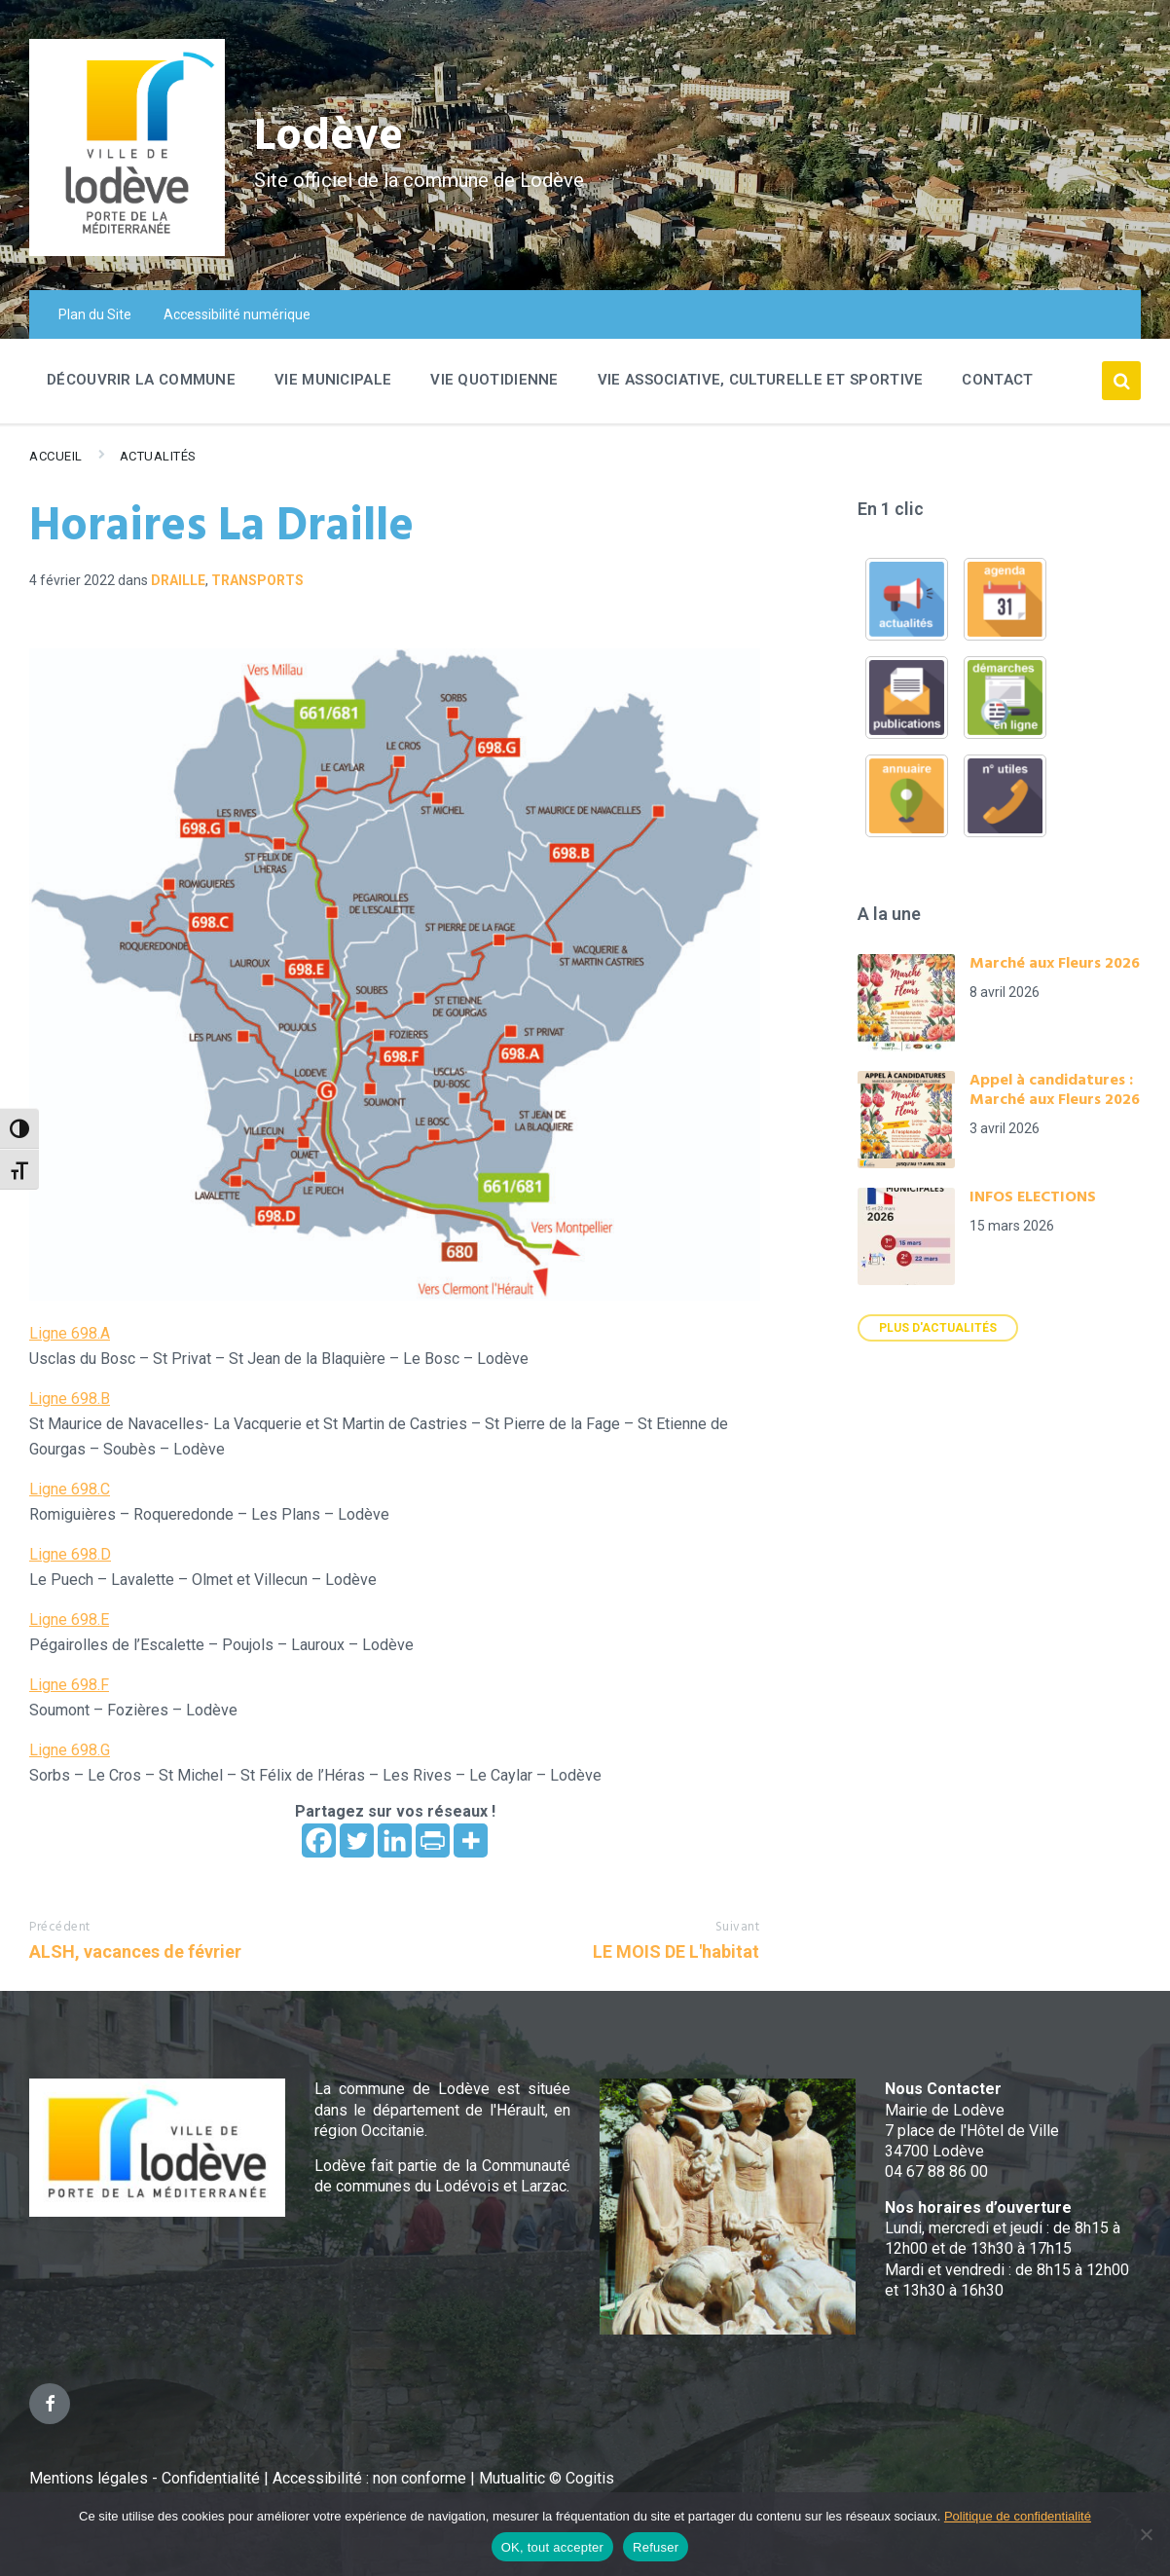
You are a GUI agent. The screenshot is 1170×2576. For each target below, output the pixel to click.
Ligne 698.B (69, 1398)
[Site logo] (127, 250)
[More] (471, 1840)
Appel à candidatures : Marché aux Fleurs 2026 (1054, 1090)
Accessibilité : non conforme (371, 2478)
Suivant (737, 1927)
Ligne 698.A (69, 1333)
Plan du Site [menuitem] (94, 314)
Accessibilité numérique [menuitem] (237, 314)
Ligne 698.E (69, 1619)
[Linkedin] (395, 1840)
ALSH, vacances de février (135, 1951)
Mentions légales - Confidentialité (144, 2478)
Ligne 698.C (69, 1489)
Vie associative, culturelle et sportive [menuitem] (761, 379)
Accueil (56, 456)
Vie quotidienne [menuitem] (494, 379)
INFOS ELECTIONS (1032, 1197)
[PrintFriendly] (433, 1840)
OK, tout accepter (552, 2547)
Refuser (655, 2547)
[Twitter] (357, 1840)
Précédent (60, 1927)
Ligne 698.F (69, 1684)
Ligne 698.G (69, 1750)
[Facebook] (319, 1840)
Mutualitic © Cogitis (546, 2478)
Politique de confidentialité (1017, 2516)
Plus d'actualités (938, 1328)
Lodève (331, 136)
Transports (257, 580)
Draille (178, 580)
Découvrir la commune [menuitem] (141, 379)
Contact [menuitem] (997, 379)
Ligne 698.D (70, 1554)
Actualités (158, 456)
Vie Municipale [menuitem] (332, 379)
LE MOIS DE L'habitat (676, 1951)
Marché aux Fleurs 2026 (1054, 963)
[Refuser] (1145, 2534)
